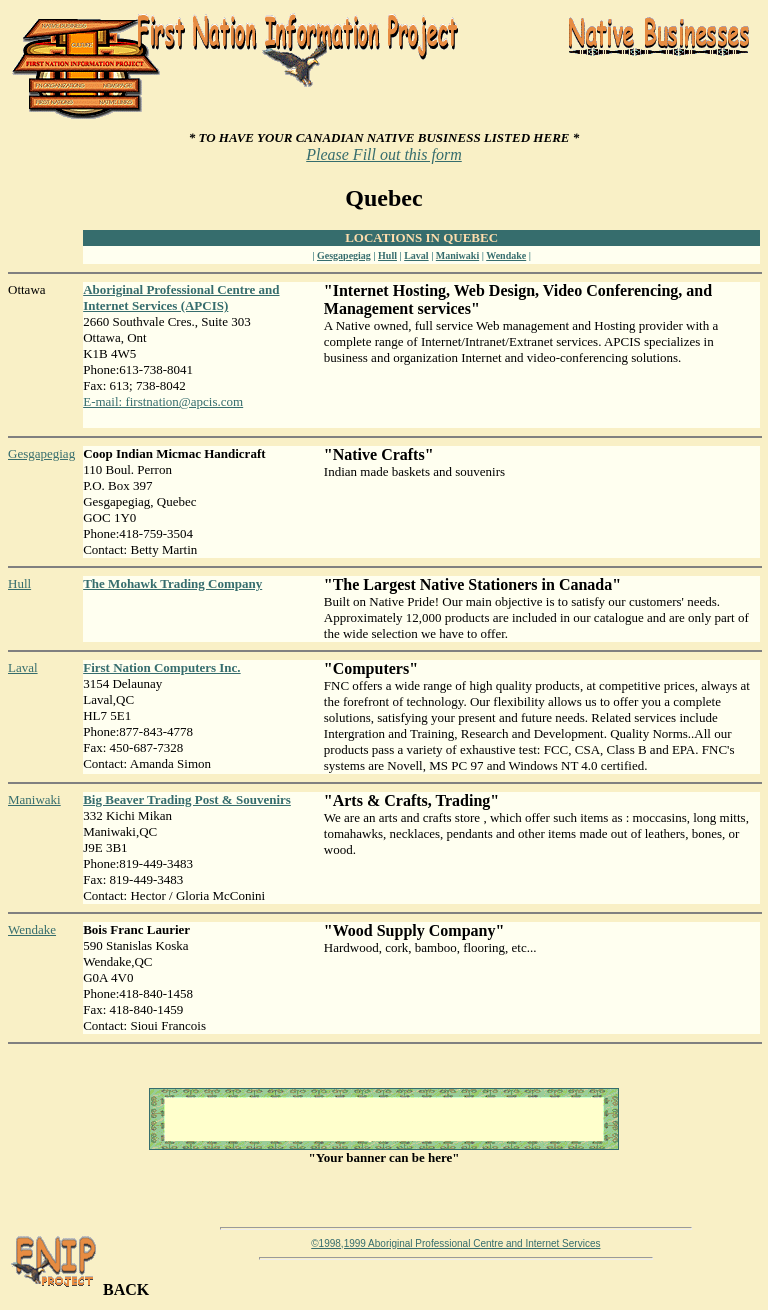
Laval (416, 255)
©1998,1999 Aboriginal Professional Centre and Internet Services (455, 1243)
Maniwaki (457, 255)
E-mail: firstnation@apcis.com (163, 401)
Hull (387, 255)
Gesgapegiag (344, 255)
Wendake (506, 255)
